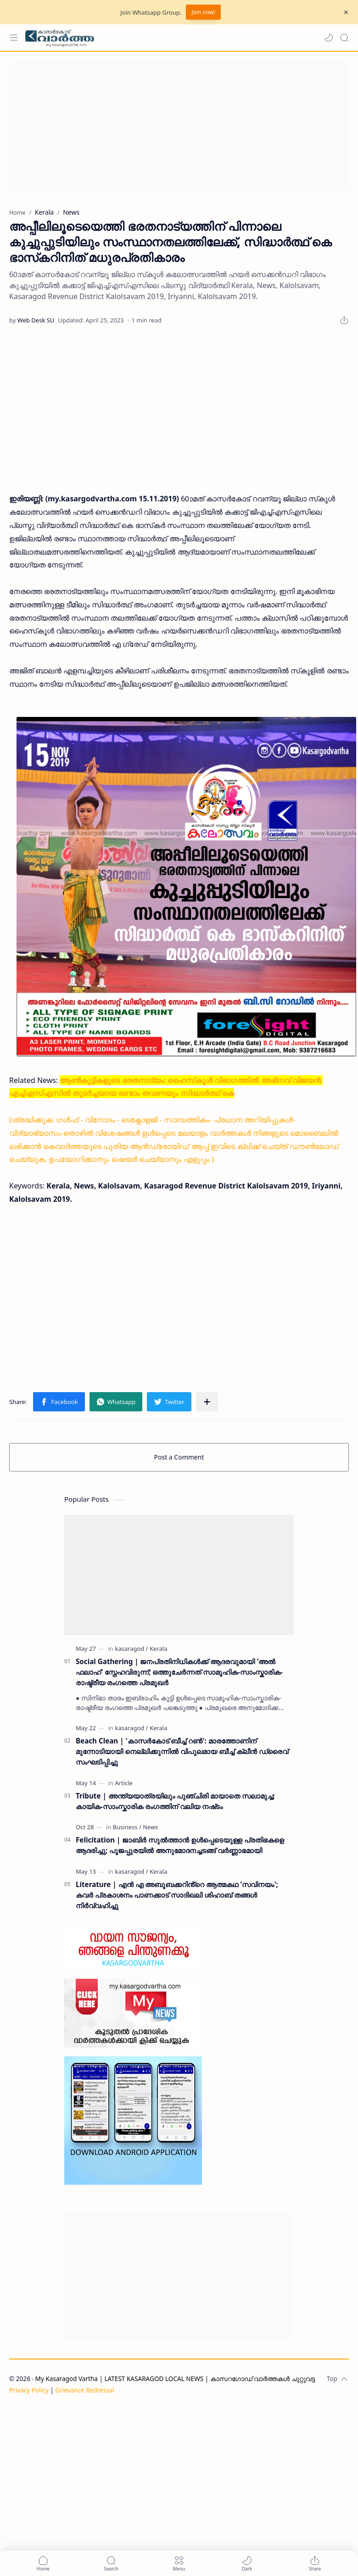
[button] (329, 37)
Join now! (203, 12)
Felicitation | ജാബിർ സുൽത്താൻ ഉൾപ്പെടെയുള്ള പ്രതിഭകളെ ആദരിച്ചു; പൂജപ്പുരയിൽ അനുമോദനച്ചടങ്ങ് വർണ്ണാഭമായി (180, 1845)
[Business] (127, 1827)
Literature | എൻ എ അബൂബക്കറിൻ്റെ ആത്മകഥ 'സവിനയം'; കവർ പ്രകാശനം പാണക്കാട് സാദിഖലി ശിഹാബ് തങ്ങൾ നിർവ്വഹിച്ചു (177, 1895)
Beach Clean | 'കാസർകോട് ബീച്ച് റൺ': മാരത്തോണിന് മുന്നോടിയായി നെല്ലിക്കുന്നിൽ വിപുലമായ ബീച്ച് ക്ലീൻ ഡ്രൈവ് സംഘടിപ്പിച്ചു (182, 1751)
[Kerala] (158, 1648)
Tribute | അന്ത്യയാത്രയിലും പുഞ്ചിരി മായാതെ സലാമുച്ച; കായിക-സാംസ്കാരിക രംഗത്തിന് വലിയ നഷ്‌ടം (175, 1801)
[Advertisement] (176, 125)
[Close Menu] (346, 12)
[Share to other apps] (207, 1401)
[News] (150, 1827)
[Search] (344, 37)
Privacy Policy (29, 2390)
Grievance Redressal (84, 2390)
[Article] (124, 1783)
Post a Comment (179, 1457)
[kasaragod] (131, 1648)
